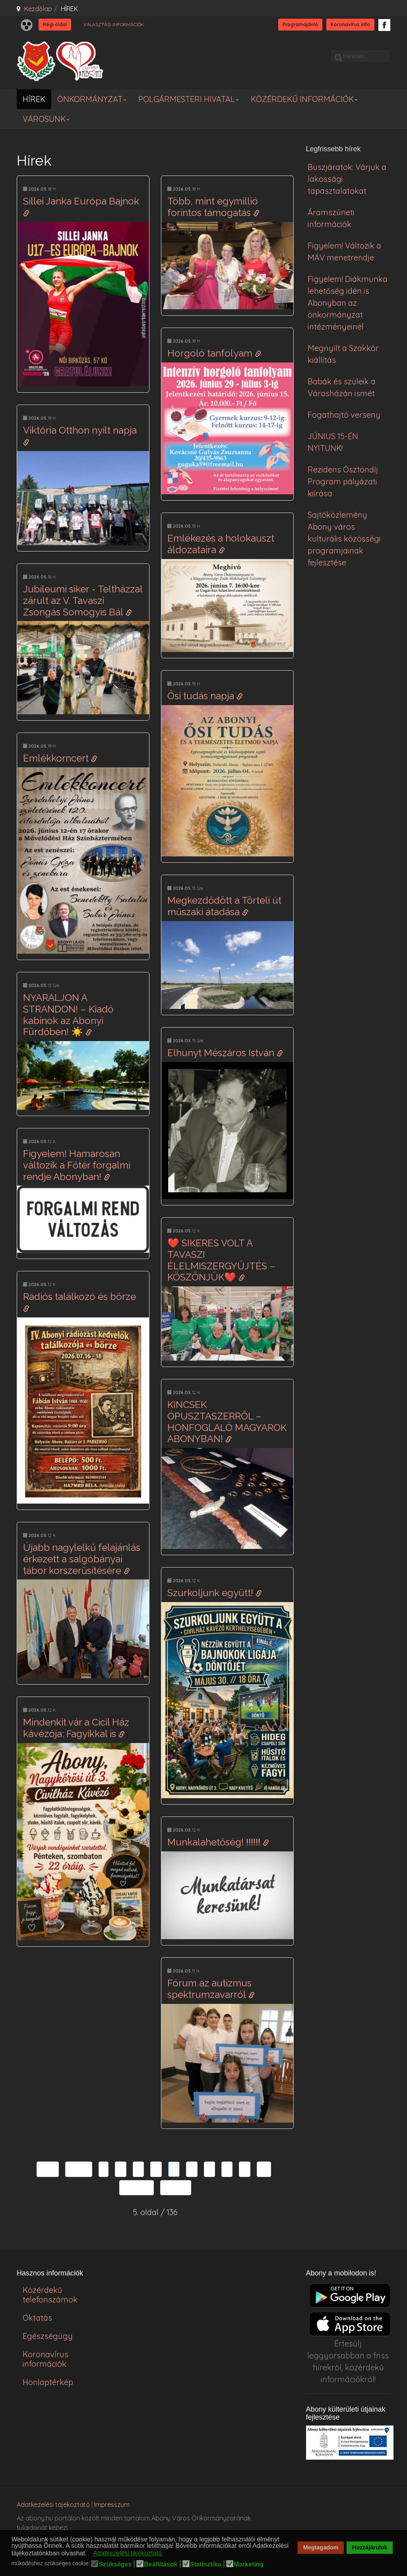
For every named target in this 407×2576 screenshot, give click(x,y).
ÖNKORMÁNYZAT (91, 99)
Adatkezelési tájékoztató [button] (127, 2553)
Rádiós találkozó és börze (80, 1301)
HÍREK (34, 99)
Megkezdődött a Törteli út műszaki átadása (224, 906)
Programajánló (300, 24)
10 (263, 2169)
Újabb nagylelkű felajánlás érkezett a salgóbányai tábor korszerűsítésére (81, 1559)
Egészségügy (48, 2336)
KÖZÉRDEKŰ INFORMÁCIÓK (304, 99)
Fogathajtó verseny (344, 415)
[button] (89, 2554)
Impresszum (112, 2505)
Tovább (136, 2187)
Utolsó (176, 2187)
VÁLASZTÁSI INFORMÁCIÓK (113, 24)
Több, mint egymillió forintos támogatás (213, 206)
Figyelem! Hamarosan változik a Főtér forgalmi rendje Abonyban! (76, 1165)
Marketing (249, 2564)
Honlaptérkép (48, 2382)
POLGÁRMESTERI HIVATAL (188, 99)
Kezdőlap (38, 9)
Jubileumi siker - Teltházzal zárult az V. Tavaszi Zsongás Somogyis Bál (82, 600)
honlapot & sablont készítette (359, 2509)
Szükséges (115, 2564)
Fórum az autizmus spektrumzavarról (211, 1988)
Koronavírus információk (45, 2359)
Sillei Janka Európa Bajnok (82, 205)
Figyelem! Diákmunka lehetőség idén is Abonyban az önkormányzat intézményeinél (348, 303)
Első (47, 2169)
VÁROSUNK (46, 119)
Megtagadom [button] (321, 2547)
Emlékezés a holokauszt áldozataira (220, 543)
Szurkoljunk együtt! (214, 1592)
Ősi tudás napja (205, 696)
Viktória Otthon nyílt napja (81, 434)
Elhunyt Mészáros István (225, 1053)
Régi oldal (55, 24)
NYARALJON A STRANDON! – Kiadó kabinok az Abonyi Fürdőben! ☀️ (68, 1014)
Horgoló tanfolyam (214, 353)
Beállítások (160, 2564)
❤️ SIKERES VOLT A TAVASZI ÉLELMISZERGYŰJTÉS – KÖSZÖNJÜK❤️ (221, 1260)
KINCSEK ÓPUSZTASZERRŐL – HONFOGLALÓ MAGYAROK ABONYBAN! (227, 1421)
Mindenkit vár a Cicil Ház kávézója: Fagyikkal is (76, 1727)
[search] (360, 56)
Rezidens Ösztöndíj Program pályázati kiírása (343, 481)
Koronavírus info (350, 24)
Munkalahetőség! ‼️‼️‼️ (218, 1842)
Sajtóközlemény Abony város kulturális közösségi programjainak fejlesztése (344, 538)
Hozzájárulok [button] (370, 2547)
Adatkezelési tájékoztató (53, 2505)
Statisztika (205, 2564)
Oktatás (37, 2318)
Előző (79, 2169)
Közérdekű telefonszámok (50, 2294)
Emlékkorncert (60, 758)
